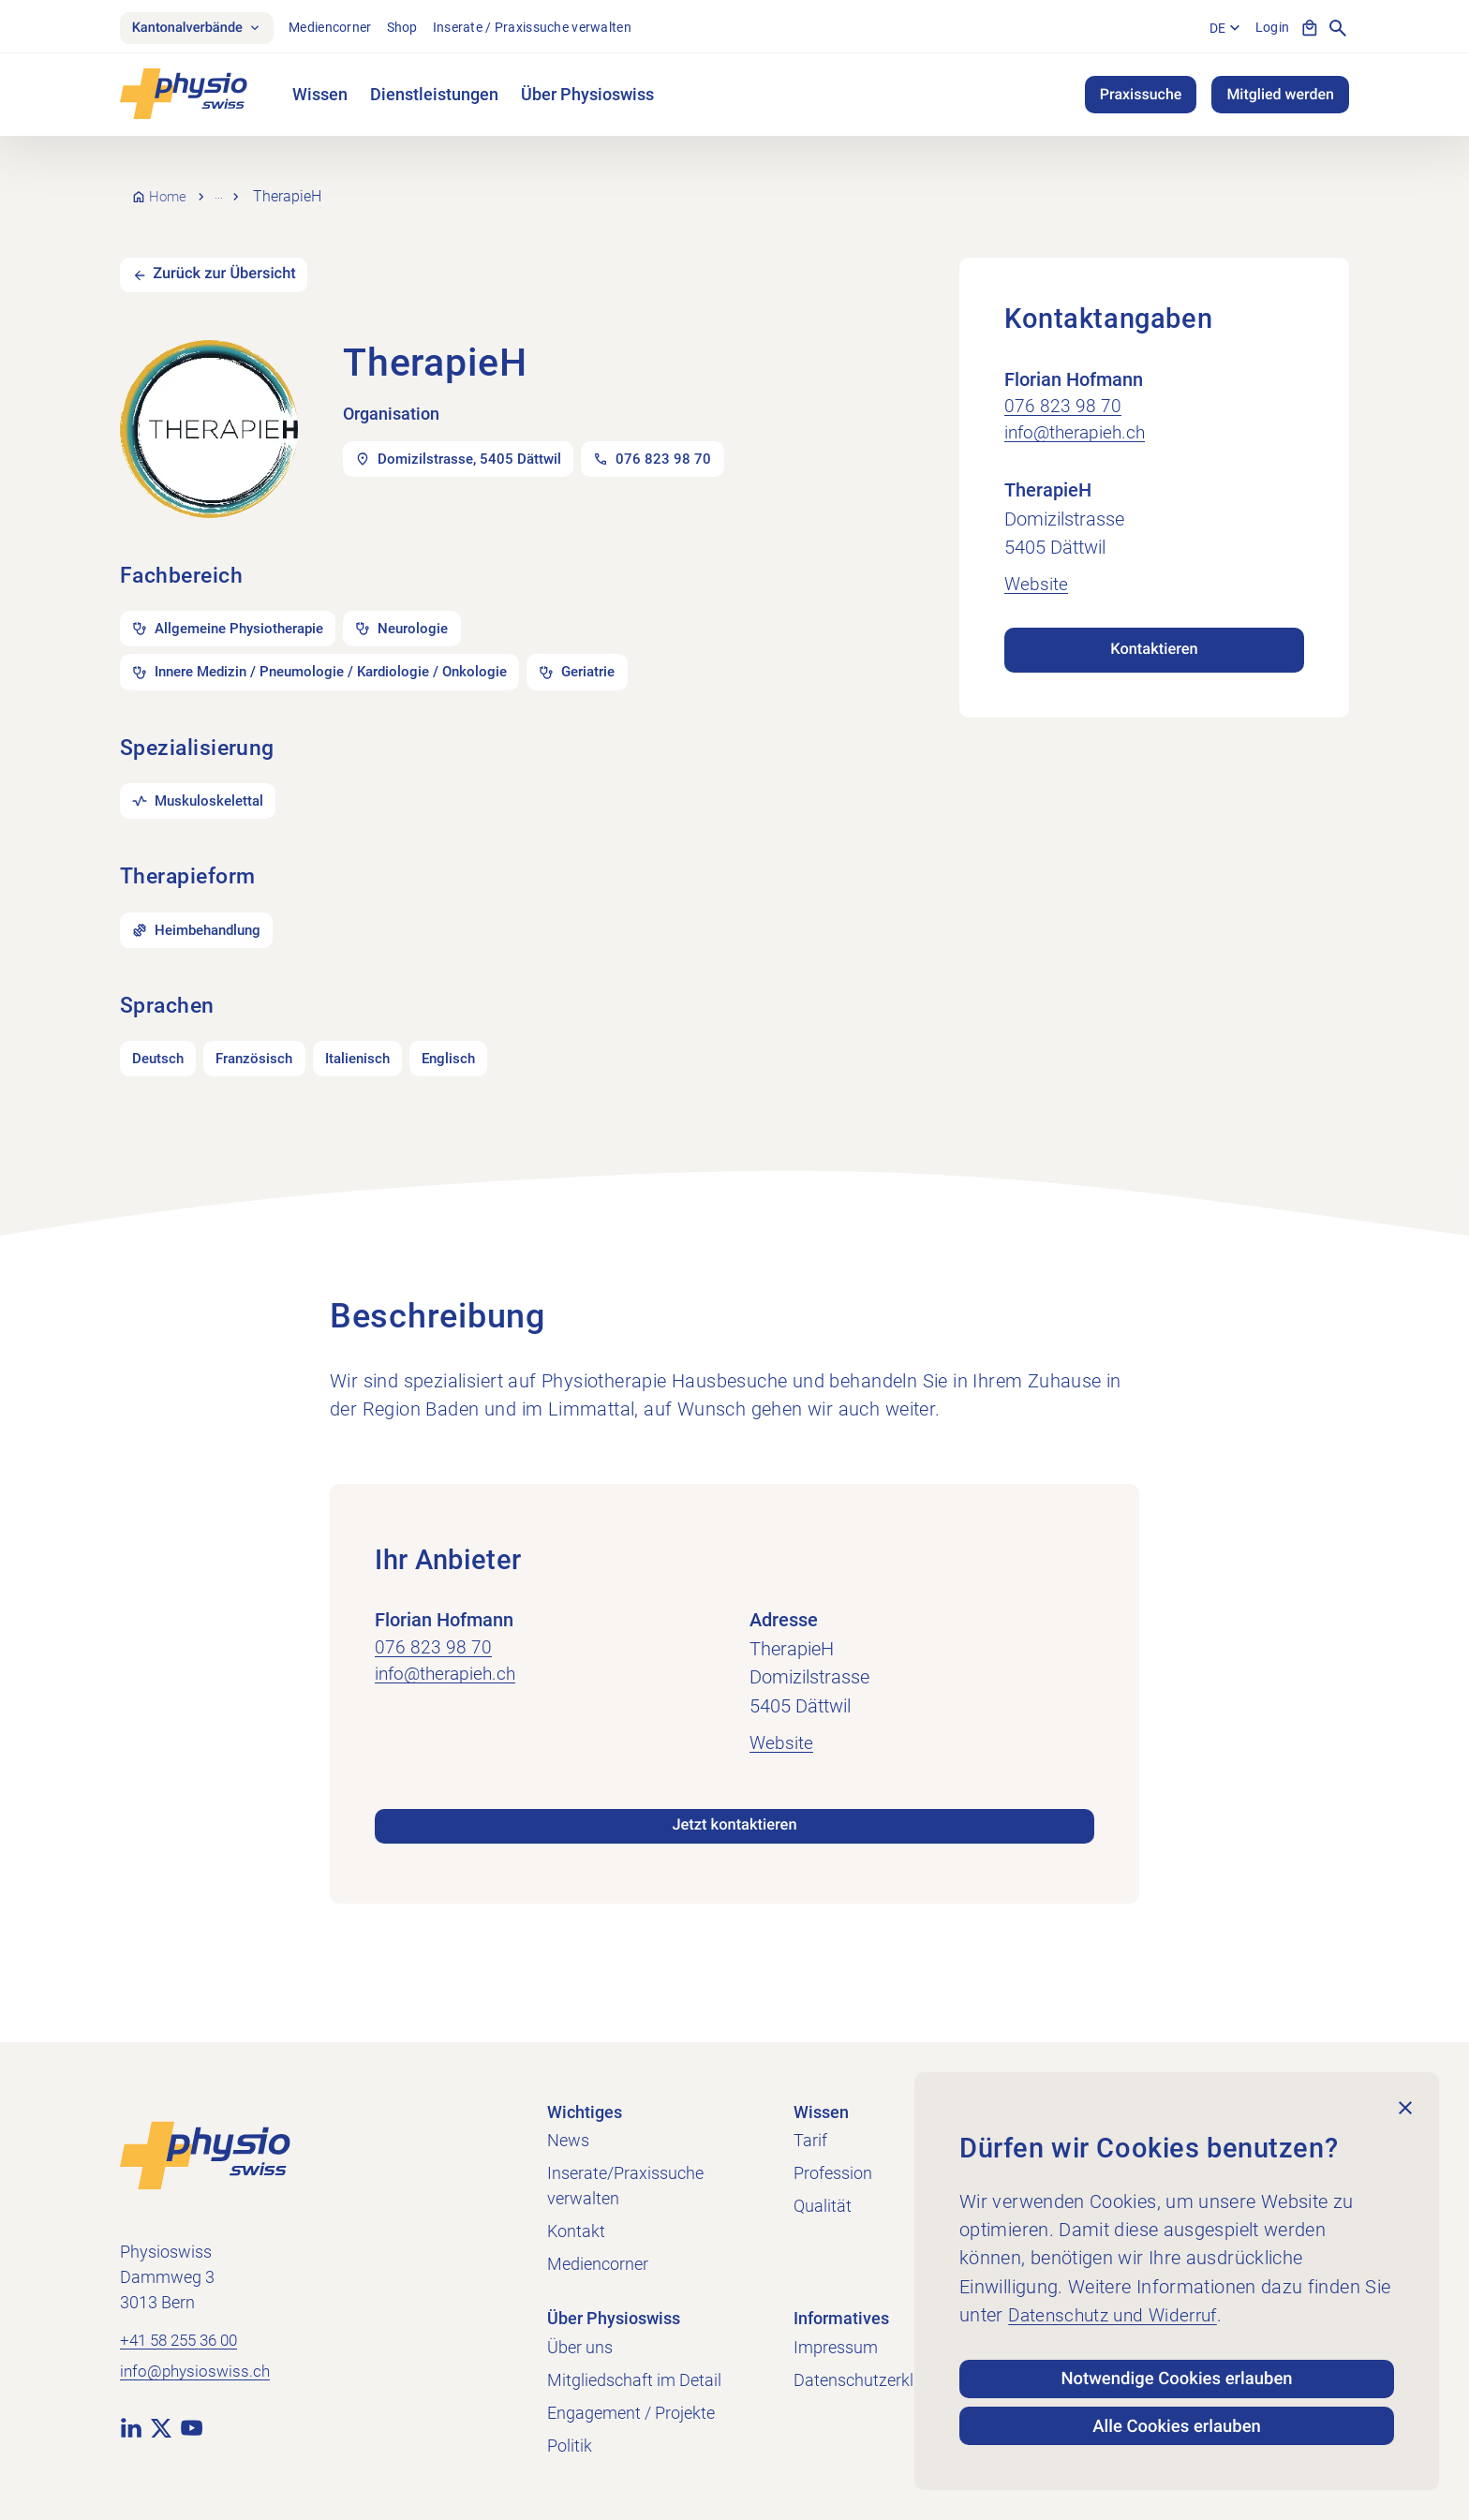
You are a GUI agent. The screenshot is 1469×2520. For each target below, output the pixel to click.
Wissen (320, 98)
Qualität (823, 2206)
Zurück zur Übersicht (235, 264)
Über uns (580, 2347)
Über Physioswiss (587, 98)
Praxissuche (1141, 98)
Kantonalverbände (205, 29)
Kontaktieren (1154, 638)
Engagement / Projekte (631, 2413)
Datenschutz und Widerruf (1118, 2300)
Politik (569, 2445)
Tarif (810, 2140)
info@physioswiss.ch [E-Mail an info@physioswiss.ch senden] (197, 2375)
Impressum (836, 2347)
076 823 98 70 (1062, 394)
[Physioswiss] (183, 98)
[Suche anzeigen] (1338, 30)
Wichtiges (584, 2112)
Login (1268, 29)
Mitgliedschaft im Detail (634, 2380)
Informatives (841, 2318)
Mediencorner (346, 29)
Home (169, 191)
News (568, 2140)
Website (1036, 574)
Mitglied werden (1280, 98)
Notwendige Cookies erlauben (1177, 2366)
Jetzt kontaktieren (734, 1841)
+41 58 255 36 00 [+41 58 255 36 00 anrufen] (183, 2342)
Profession (833, 2173)
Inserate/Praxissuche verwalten (625, 2185)
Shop (418, 29)
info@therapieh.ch (1078, 422)
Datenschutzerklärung (875, 2380)
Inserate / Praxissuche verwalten (548, 29)
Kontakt (576, 2231)
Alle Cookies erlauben (1177, 2422)
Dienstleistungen (434, 98)
